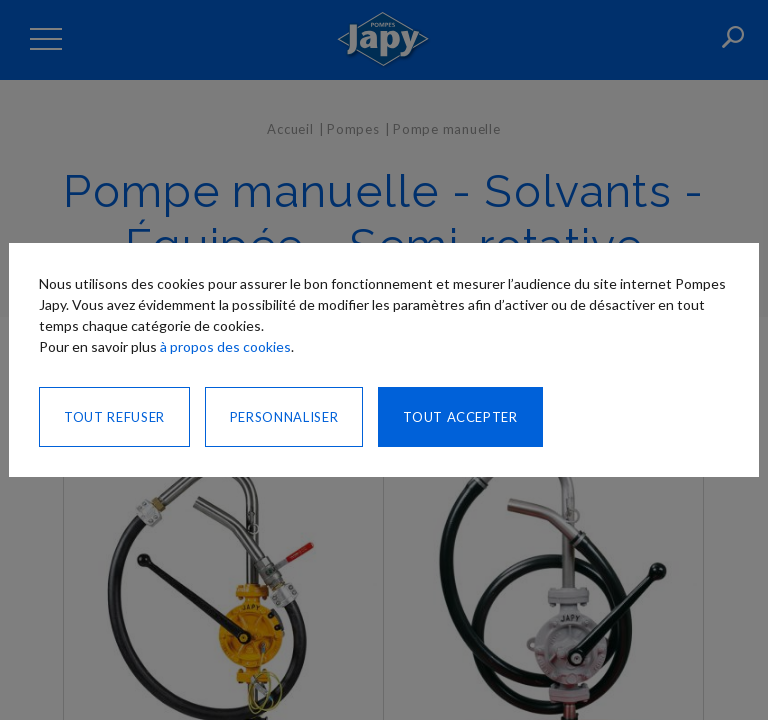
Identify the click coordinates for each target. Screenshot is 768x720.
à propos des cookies (225, 346)
